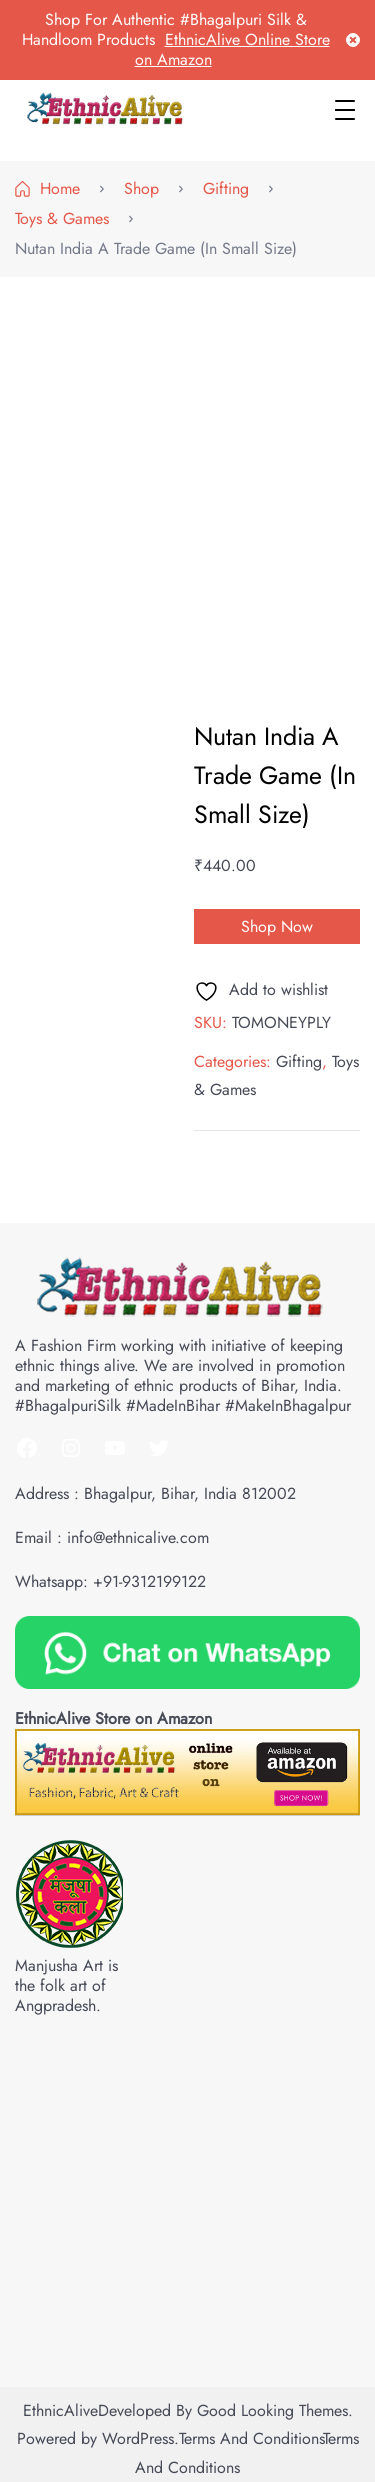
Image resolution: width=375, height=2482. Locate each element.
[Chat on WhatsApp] (187, 1650)
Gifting (299, 1061)
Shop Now (277, 926)
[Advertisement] (187, 484)
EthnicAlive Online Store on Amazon (232, 49)
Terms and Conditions (251, 2438)
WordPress (138, 2438)
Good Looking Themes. (275, 2410)
